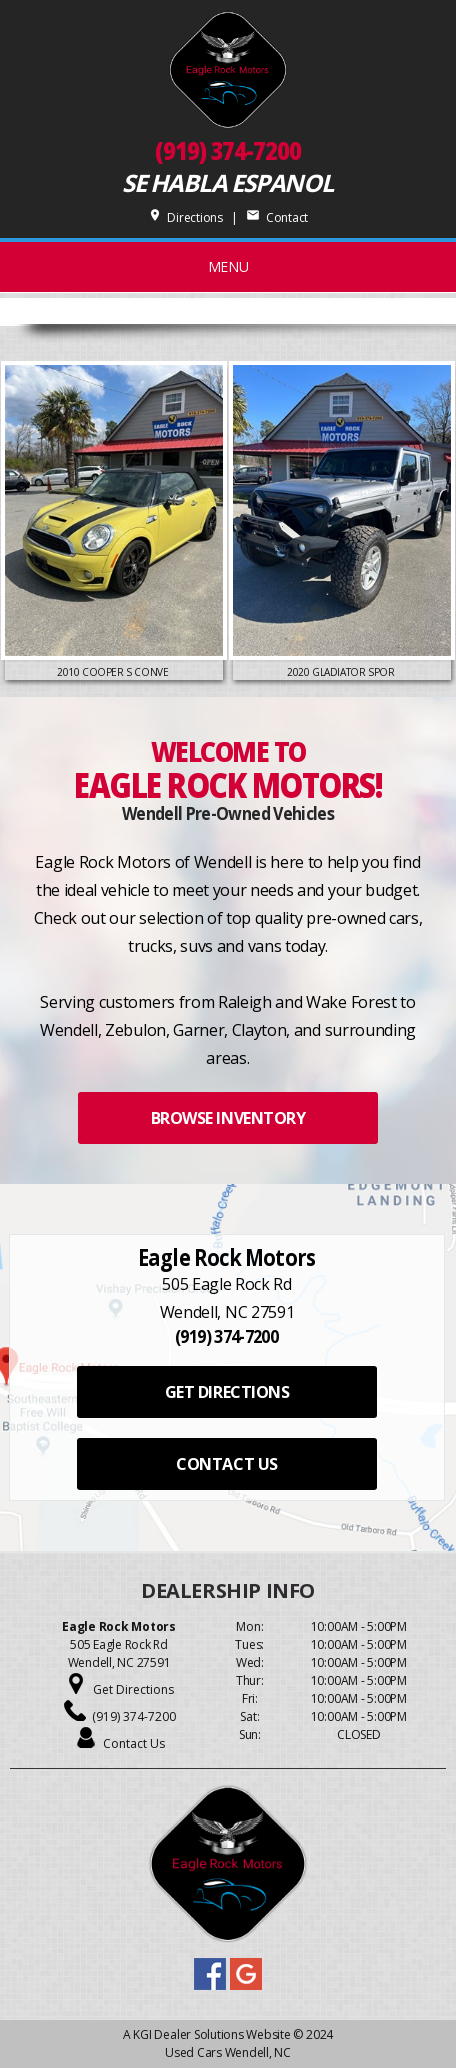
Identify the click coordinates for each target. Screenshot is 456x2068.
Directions (185, 217)
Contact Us (134, 1743)
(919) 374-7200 (228, 150)
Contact (277, 217)
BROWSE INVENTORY (228, 1118)
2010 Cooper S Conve (114, 672)
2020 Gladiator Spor (342, 672)
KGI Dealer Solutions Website (211, 2034)
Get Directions (133, 1689)
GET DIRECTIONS (227, 1392)
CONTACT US (226, 1464)
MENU (228, 266)
